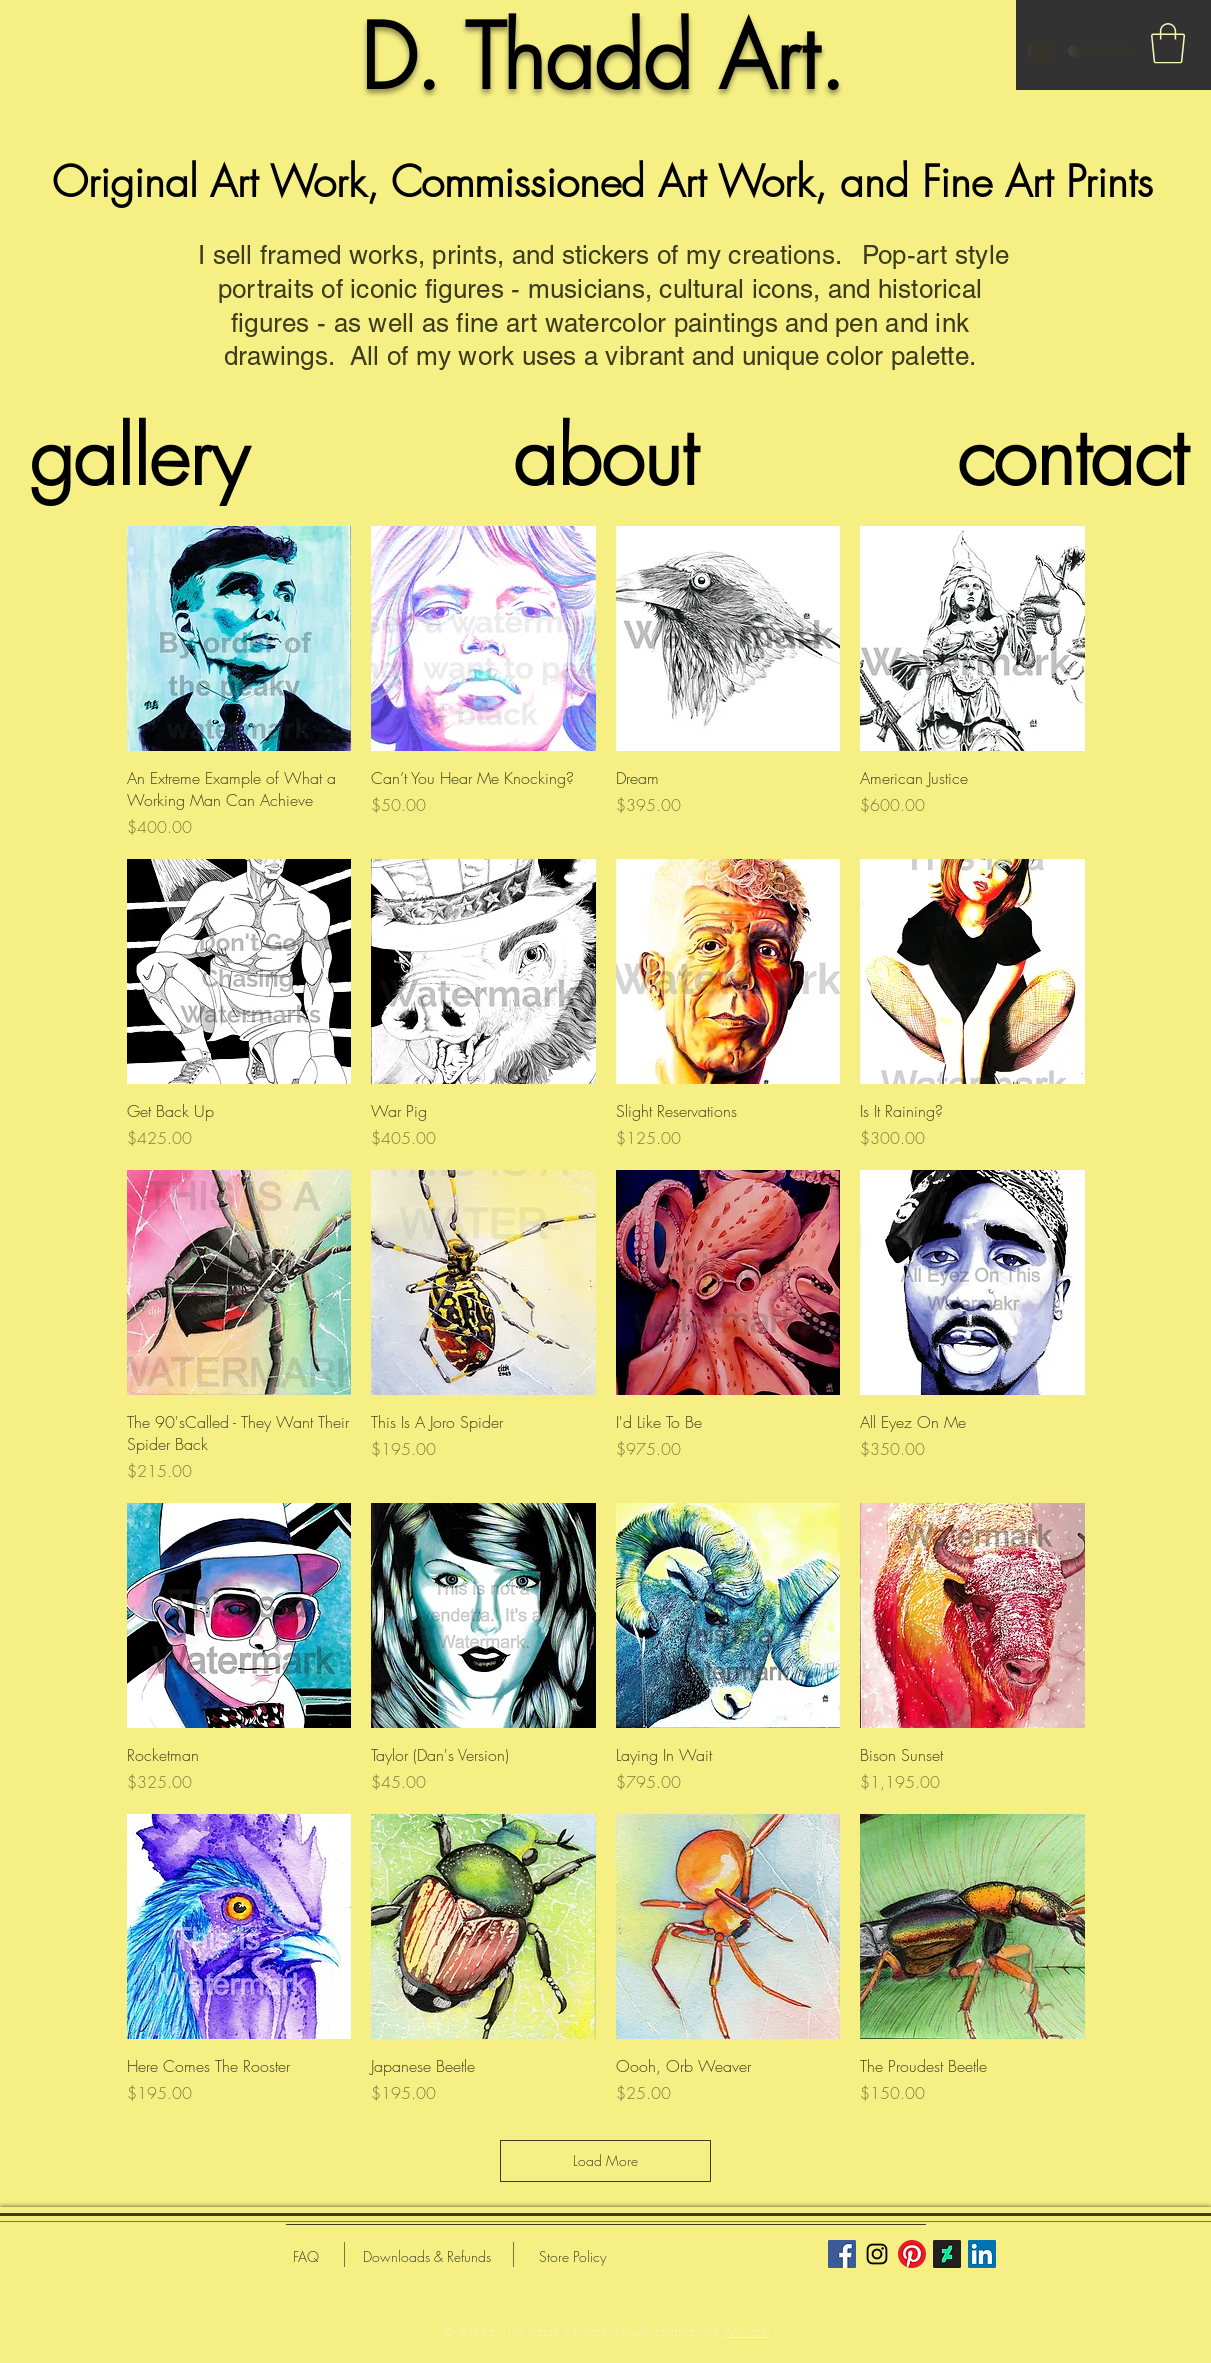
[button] (1168, 43)
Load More (605, 2160)
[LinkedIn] (982, 2254)
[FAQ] (306, 2257)
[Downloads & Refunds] (427, 2257)
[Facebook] (842, 2254)
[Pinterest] (912, 2254)
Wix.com (746, 2331)
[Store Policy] (572, 2257)
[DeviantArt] (947, 2254)
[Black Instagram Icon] (877, 2254)
